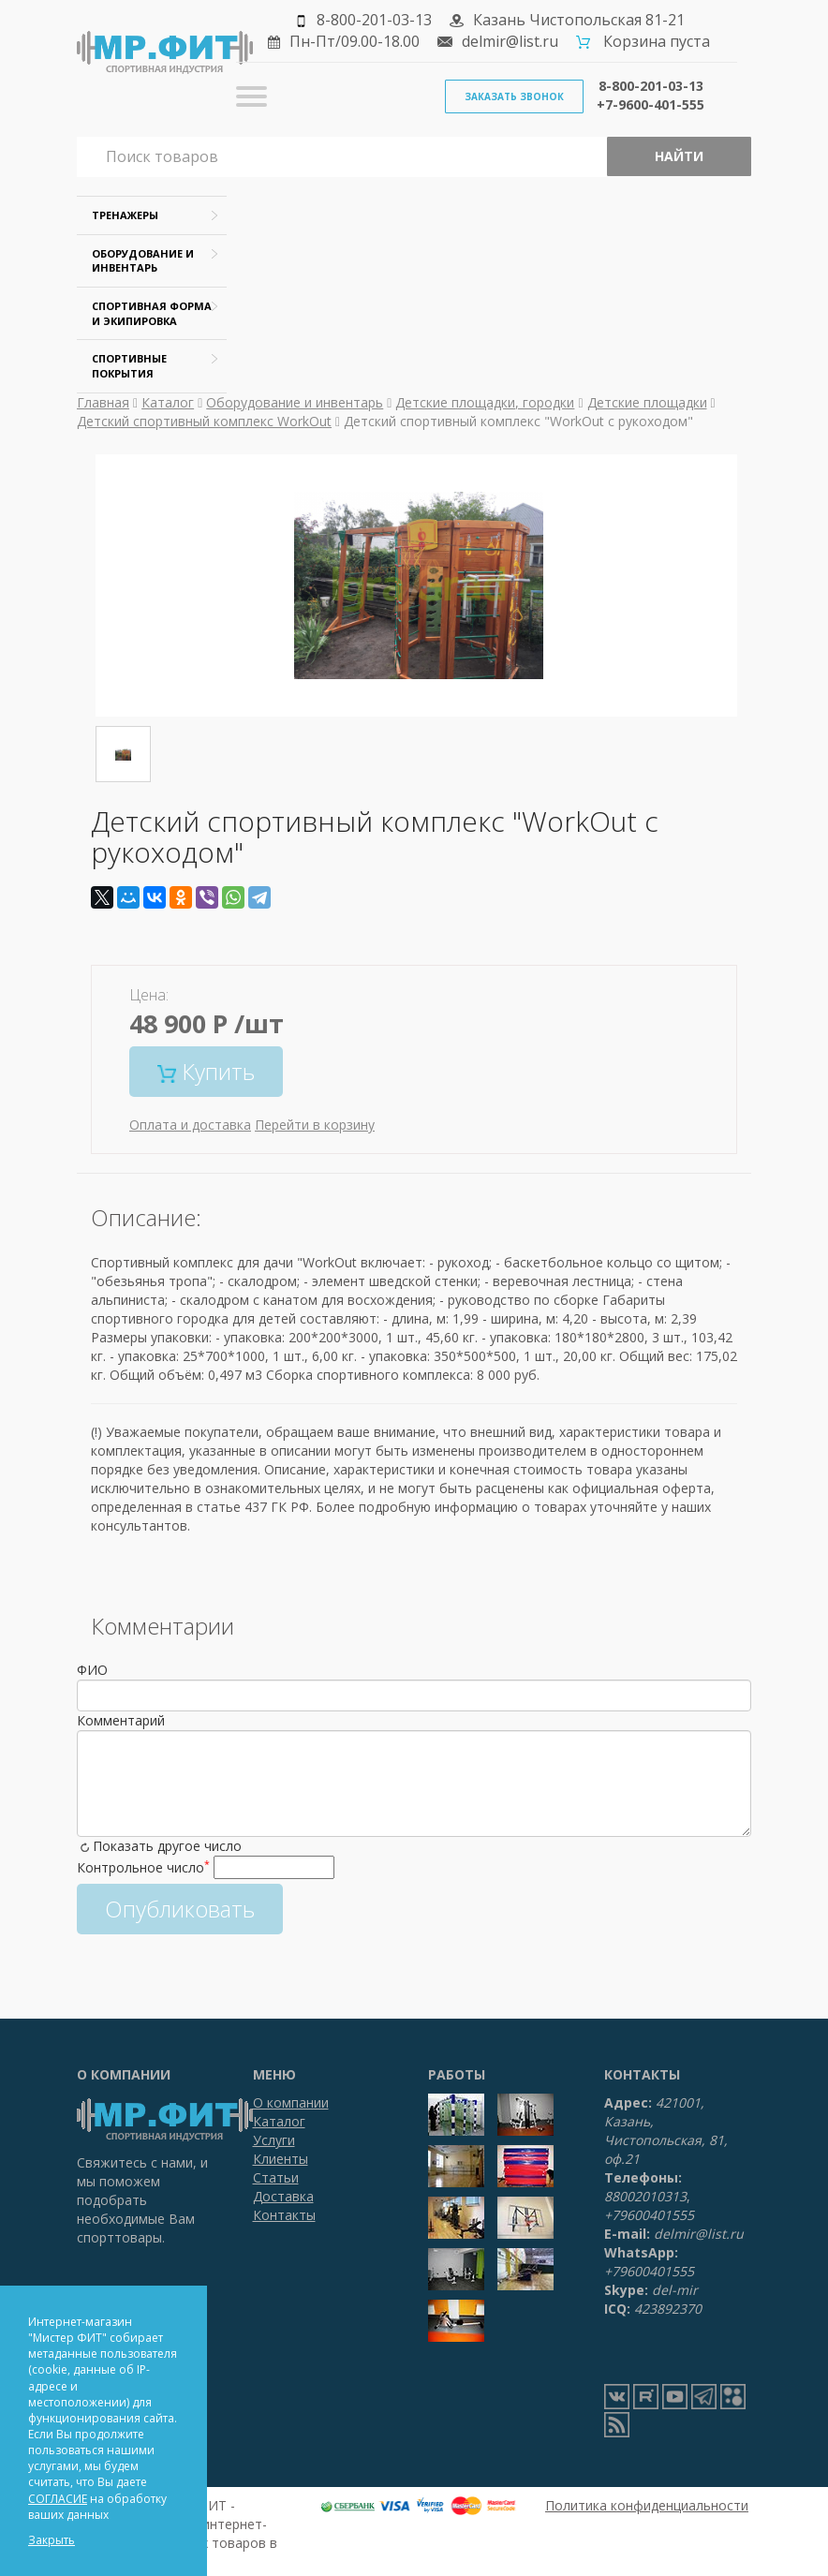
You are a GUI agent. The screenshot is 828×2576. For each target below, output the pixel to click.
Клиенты (280, 2159)
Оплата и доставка (190, 1124)
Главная (103, 402)
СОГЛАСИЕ (57, 2499)
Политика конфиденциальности (646, 2505)
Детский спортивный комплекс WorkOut (204, 421)
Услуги (274, 2140)
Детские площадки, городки (484, 402)
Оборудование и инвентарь (294, 402)
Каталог (167, 402)
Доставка (283, 2196)
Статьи (276, 2177)
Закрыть (51, 2540)
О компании (291, 2102)
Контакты (284, 2215)
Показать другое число (167, 1846)
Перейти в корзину (315, 1124)
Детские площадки (647, 402)
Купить (206, 1071)
